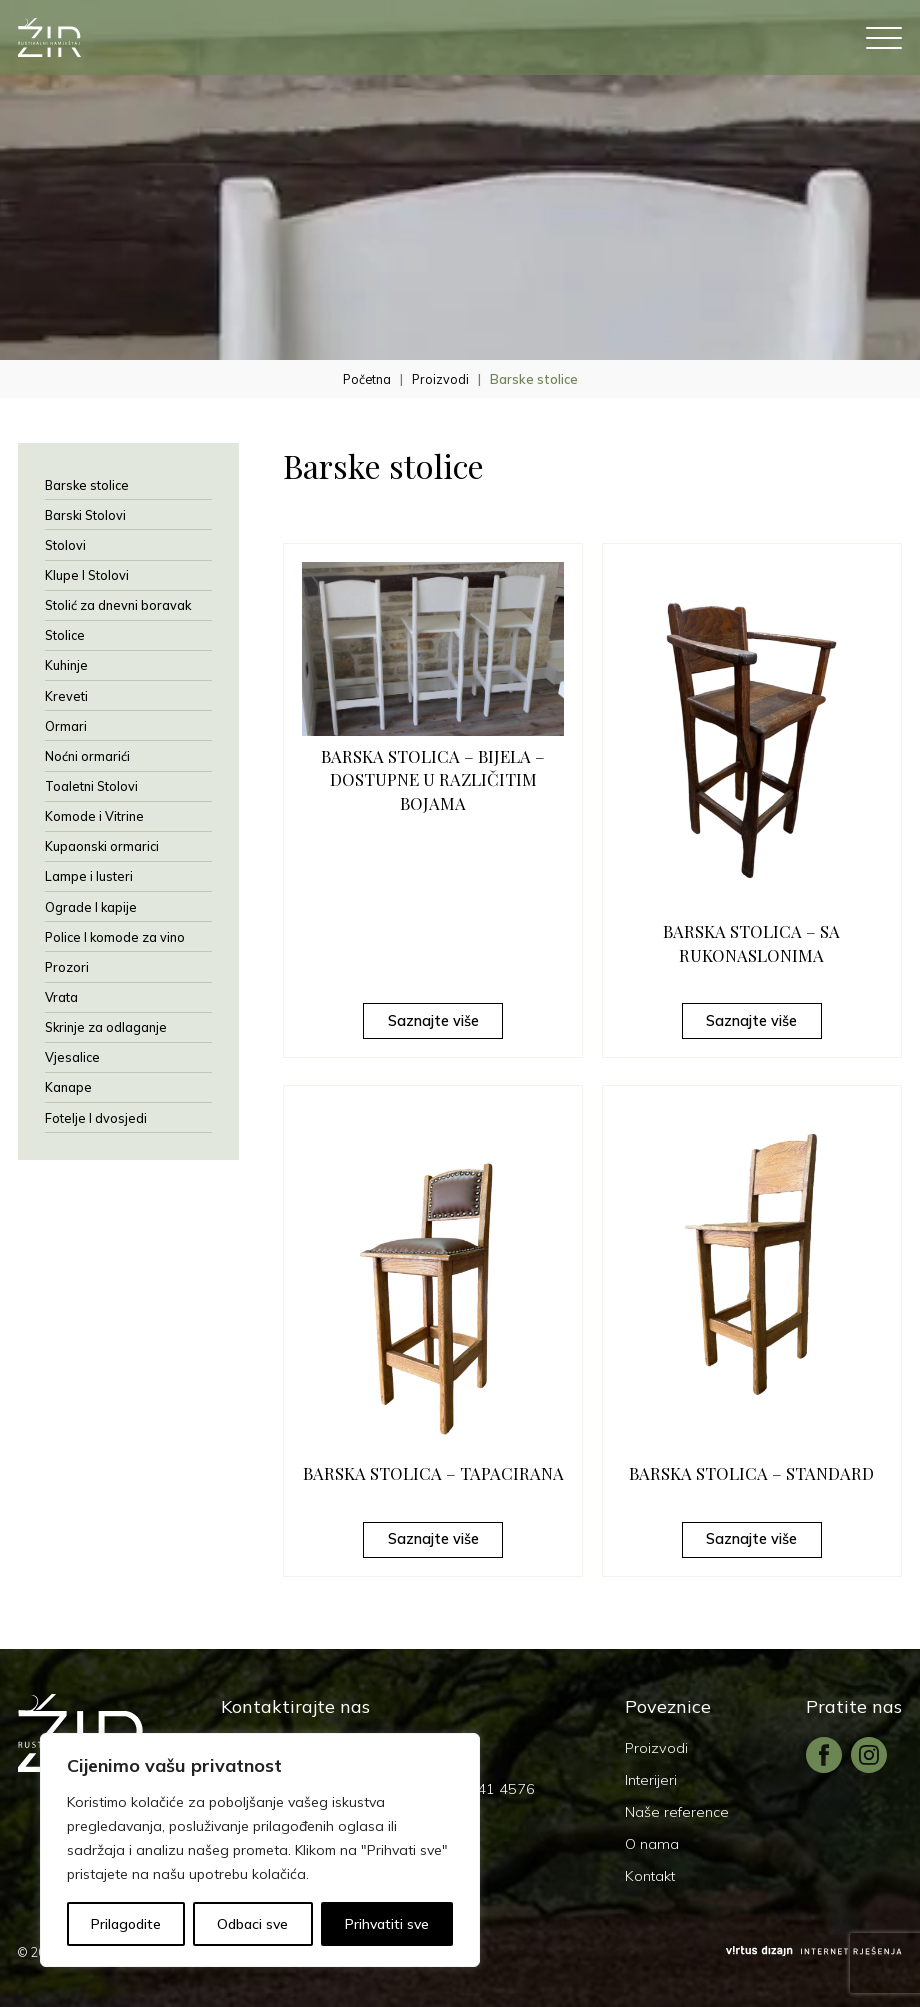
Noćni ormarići (87, 756)
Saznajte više (433, 1021)
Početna (367, 379)
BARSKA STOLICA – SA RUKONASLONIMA (751, 943)
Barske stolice (87, 485)
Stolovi (65, 545)
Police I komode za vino (115, 937)
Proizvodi (440, 379)
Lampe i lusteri (89, 876)
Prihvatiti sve (387, 1924)
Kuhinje (66, 665)
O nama (652, 1844)
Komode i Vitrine (94, 816)
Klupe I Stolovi (87, 575)
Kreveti (66, 696)
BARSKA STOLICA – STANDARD (751, 1473)
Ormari (66, 726)
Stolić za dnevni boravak (118, 605)
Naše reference (677, 1812)
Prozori (67, 967)
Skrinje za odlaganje (106, 1027)
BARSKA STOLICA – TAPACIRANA (433, 1473)
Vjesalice (72, 1057)
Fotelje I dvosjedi (96, 1118)
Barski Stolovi (85, 515)
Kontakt (650, 1876)
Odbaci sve (252, 1924)
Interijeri (651, 1780)
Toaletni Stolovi (91, 786)
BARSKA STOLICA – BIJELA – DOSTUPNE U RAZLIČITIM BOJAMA (433, 779)
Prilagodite (126, 1924)
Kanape (68, 1087)
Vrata (61, 997)
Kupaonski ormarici (102, 846)
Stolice (65, 635)
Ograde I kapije (91, 907)
